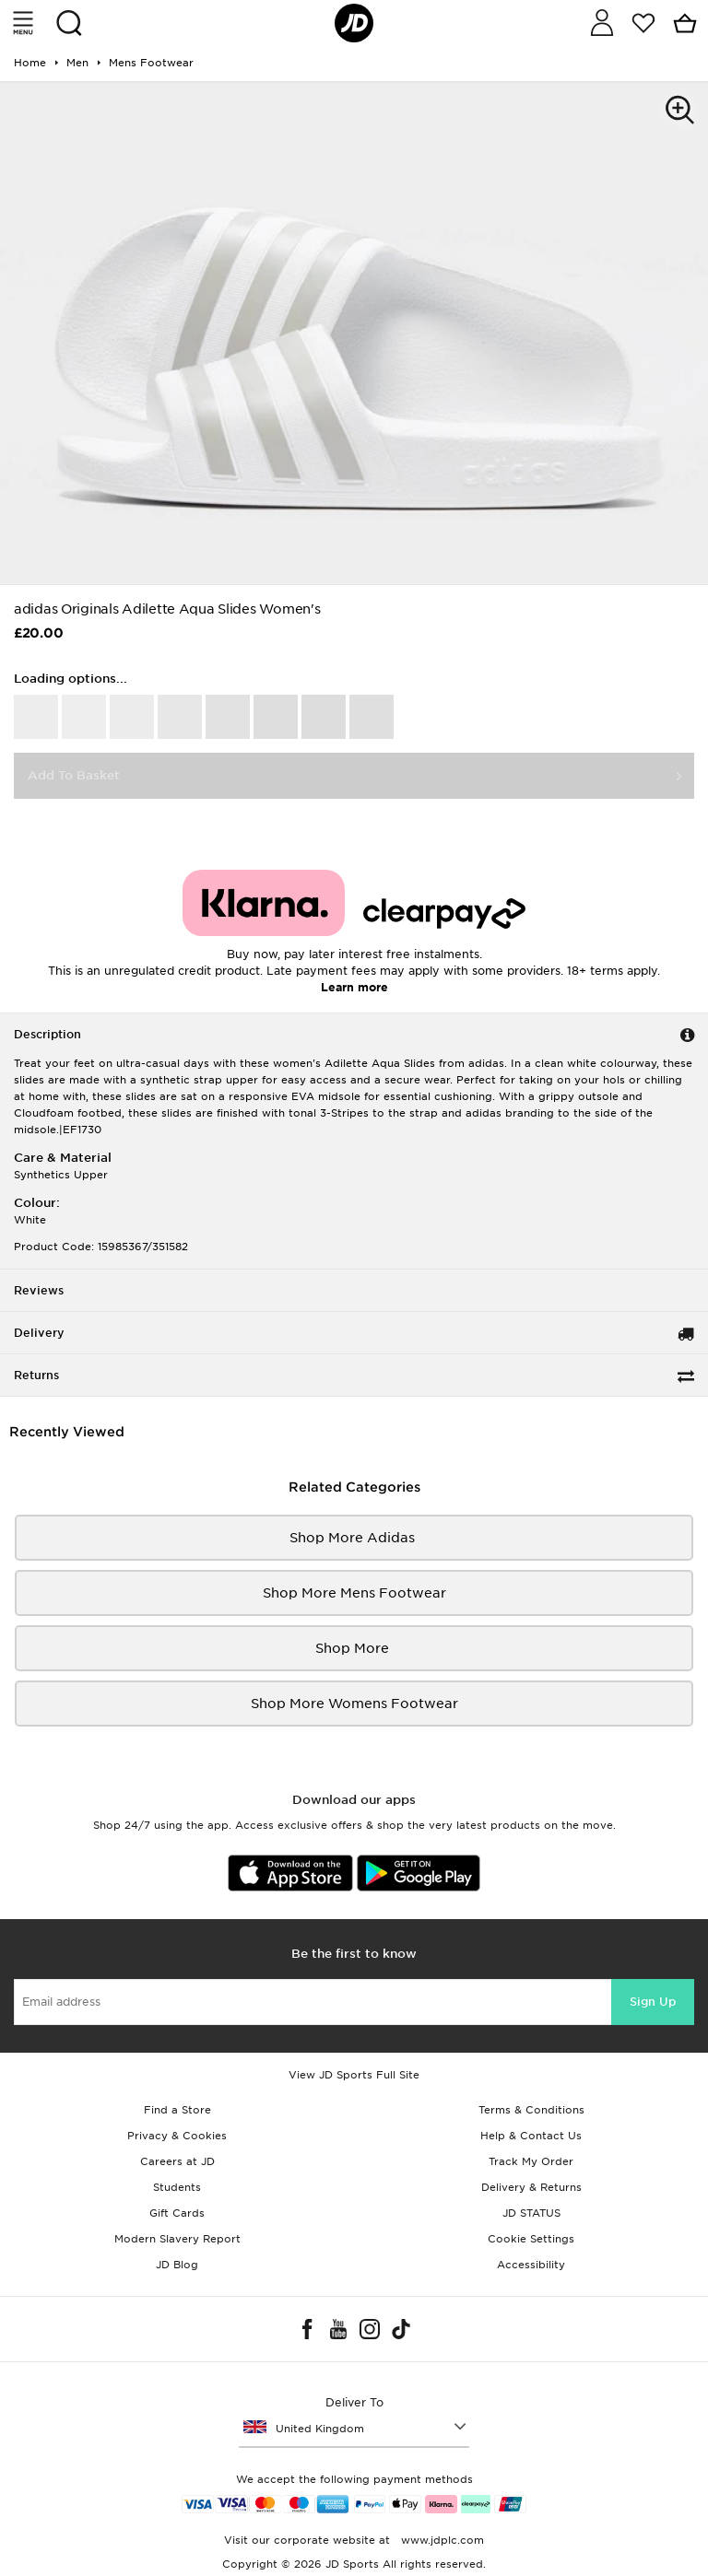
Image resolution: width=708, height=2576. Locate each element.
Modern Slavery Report (177, 2238)
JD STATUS (531, 2213)
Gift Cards (177, 2213)
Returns (36, 1375)
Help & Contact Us (531, 2135)
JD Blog (177, 2264)
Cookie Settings (531, 2238)
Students (177, 2187)
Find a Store (177, 2109)
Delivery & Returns (531, 2187)
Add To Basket (74, 775)
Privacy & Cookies (177, 2135)
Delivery (39, 1333)
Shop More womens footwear (354, 1703)
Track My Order (531, 2161)
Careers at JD (177, 2161)
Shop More (354, 1648)
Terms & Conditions (531, 2109)
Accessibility (531, 2264)
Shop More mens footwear (354, 1593)
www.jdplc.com (440, 2540)
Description (47, 1034)
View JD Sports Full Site (354, 2074)
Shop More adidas (354, 1537)
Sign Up (653, 2001)
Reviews (39, 1290)
